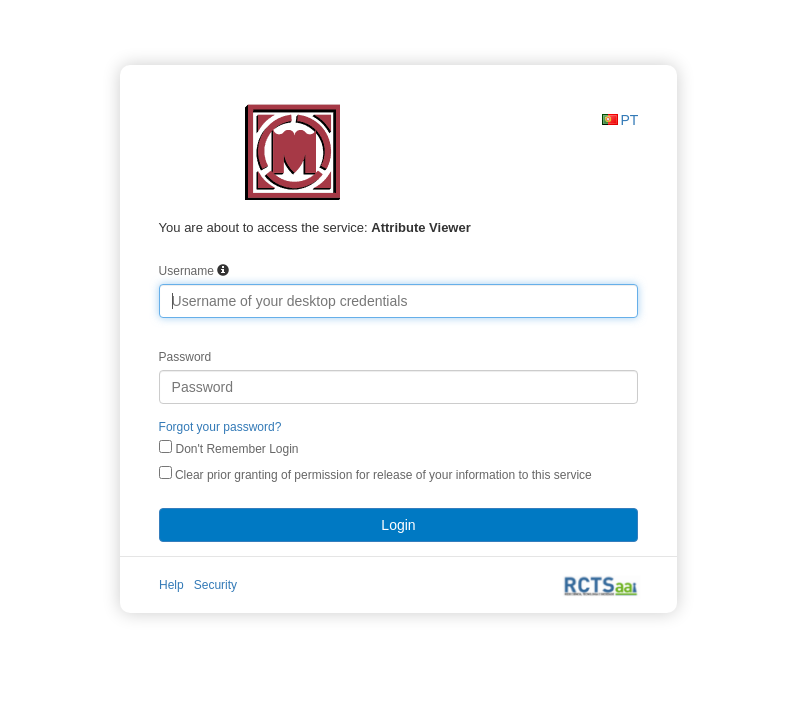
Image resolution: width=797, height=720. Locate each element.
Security (215, 585)
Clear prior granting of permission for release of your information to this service (375, 474)
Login (398, 525)
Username (186, 271)
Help (171, 585)
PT (630, 120)
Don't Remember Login (236, 449)
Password (185, 357)
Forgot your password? (220, 427)
